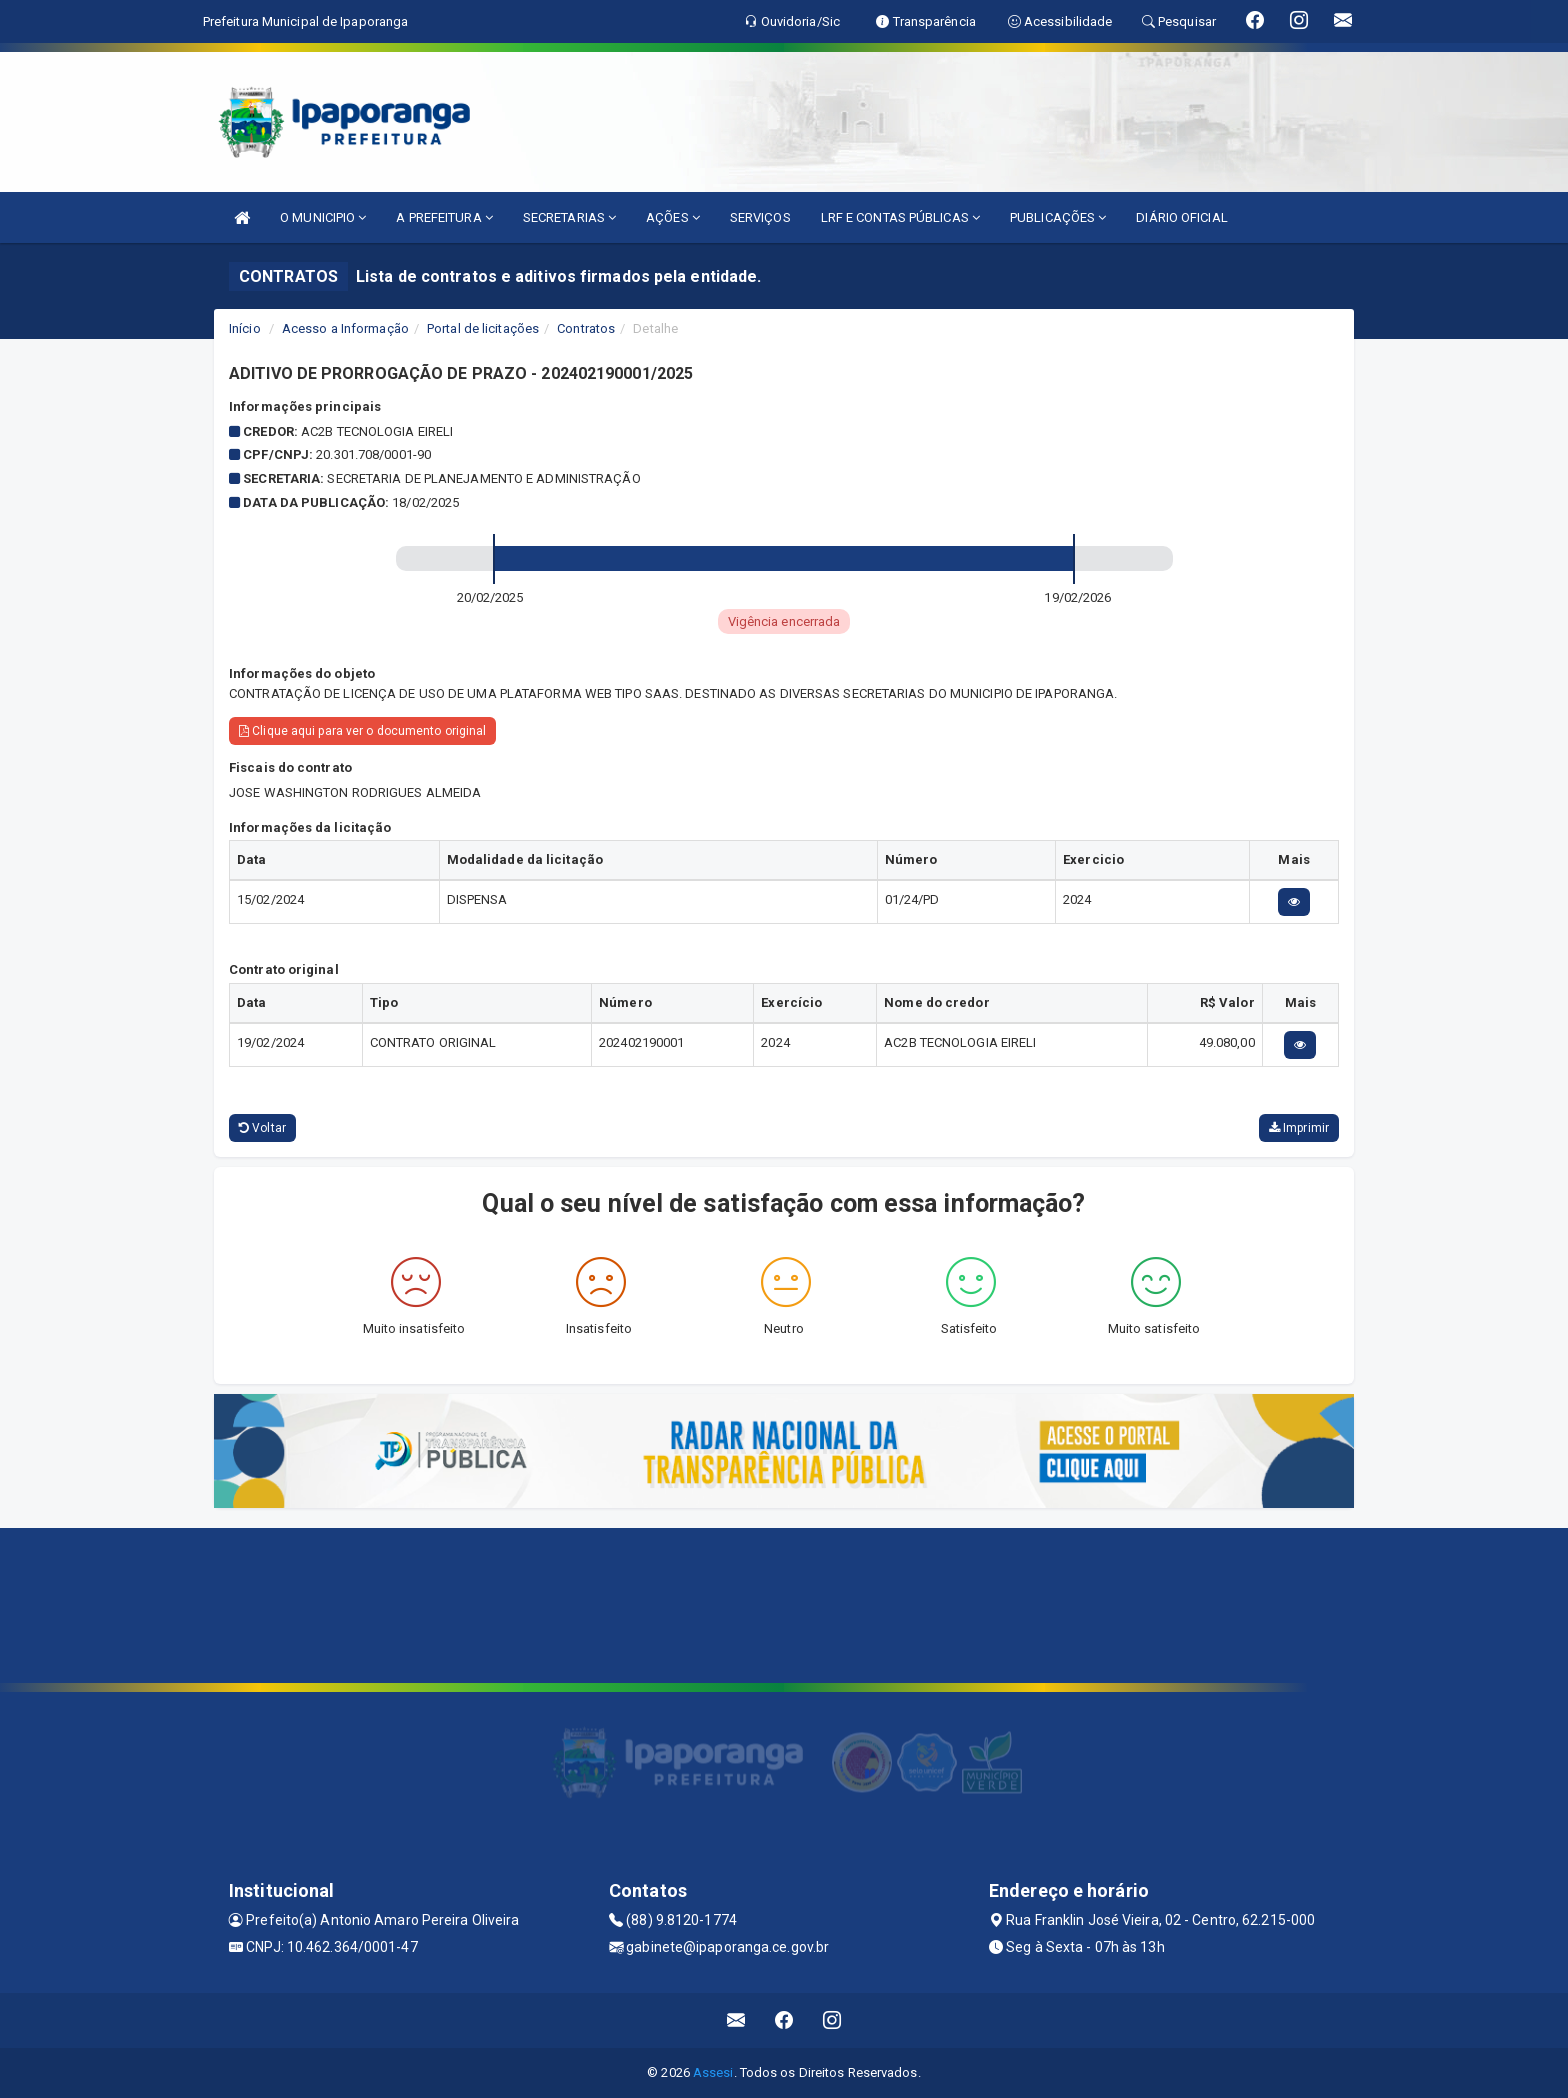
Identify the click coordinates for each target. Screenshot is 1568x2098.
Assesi (713, 2072)
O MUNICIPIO (323, 217)
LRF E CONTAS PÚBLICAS (900, 217)
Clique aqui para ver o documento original (362, 731)
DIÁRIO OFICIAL (1181, 217)
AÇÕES (673, 217)
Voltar (262, 1128)
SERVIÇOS (760, 217)
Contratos (586, 328)
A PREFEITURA (444, 217)
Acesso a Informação (345, 328)
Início (245, 328)
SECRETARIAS (569, 217)
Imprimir (1299, 1128)
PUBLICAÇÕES (1058, 217)
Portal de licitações (483, 328)
